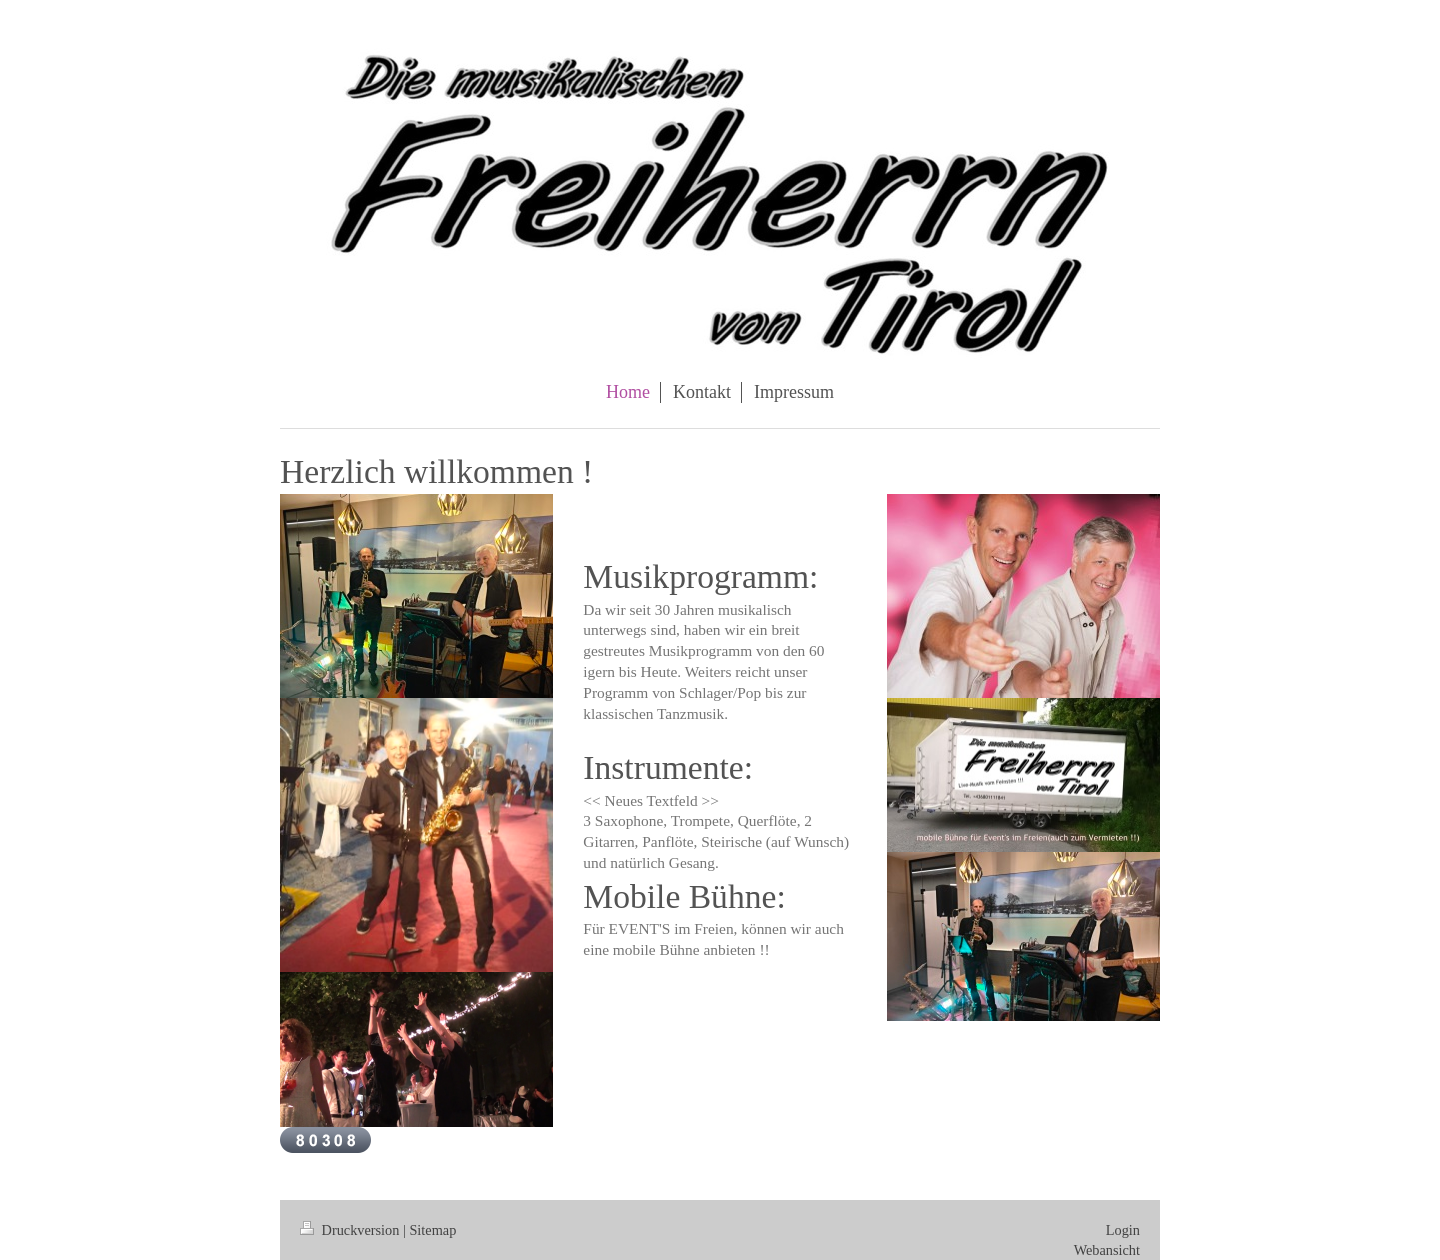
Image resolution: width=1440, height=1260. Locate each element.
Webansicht (1107, 1250)
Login (1123, 1230)
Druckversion (351, 1230)
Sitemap (432, 1230)
